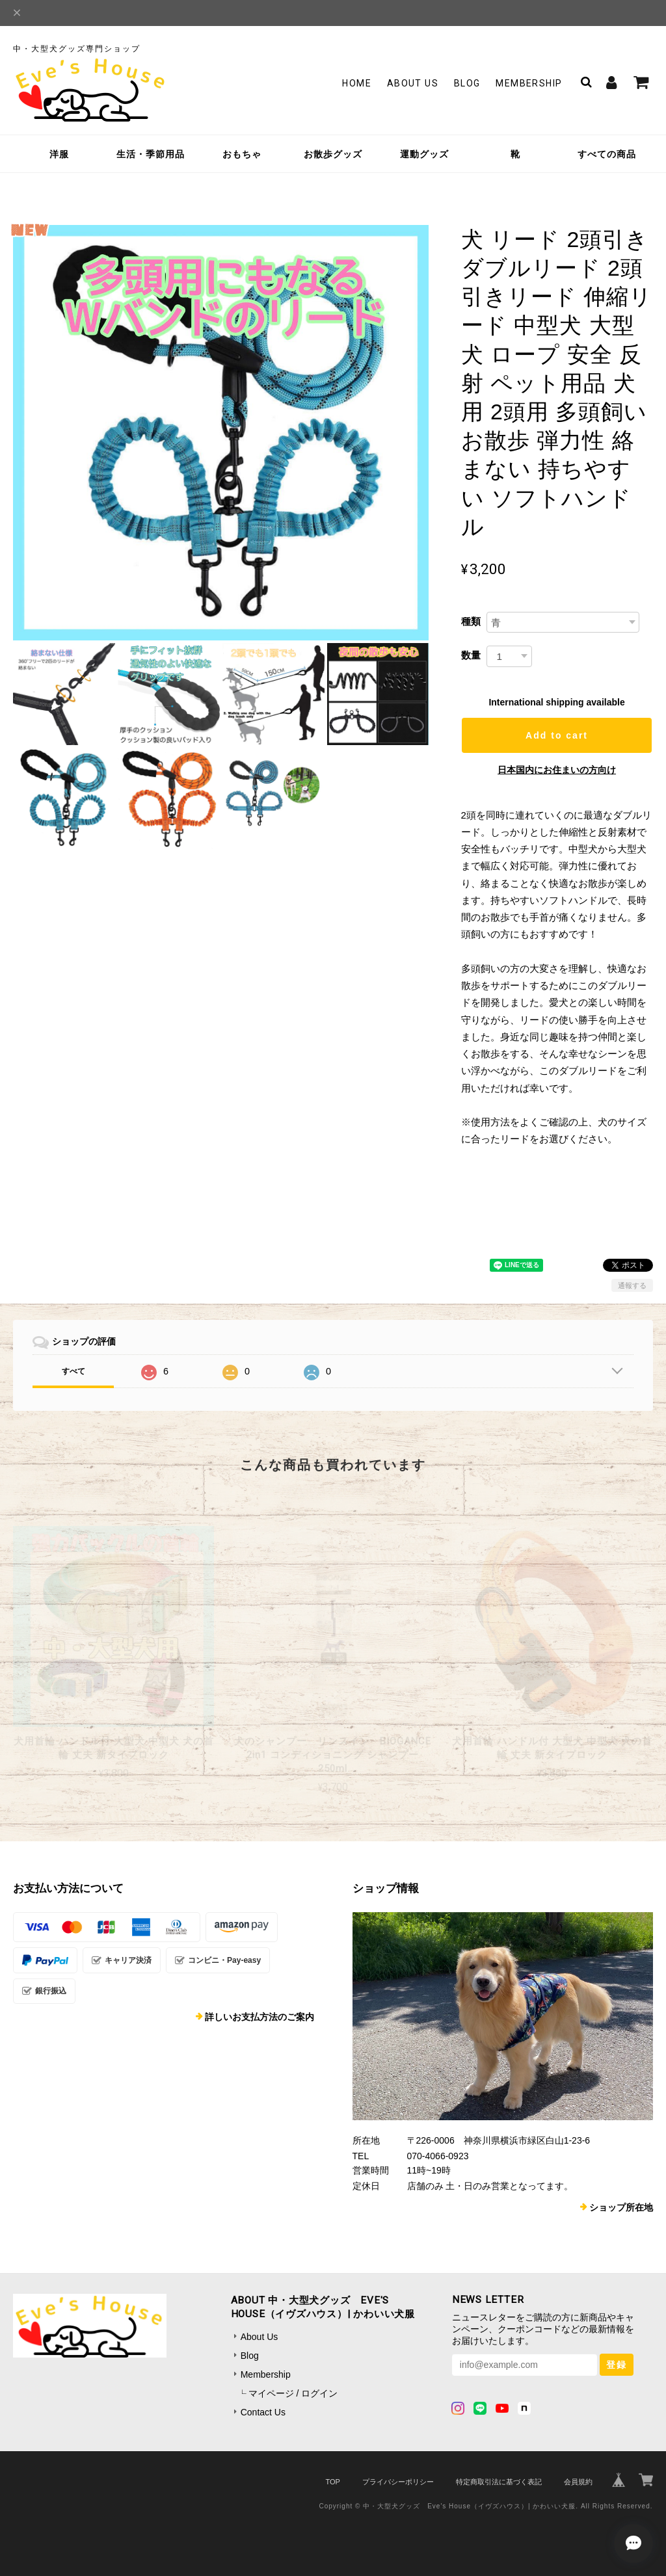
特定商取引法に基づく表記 (499, 2482)
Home (356, 83)
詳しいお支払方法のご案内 (259, 2017)
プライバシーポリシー (398, 2482)
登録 (616, 2364)
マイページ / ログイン (293, 2393)
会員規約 (578, 2482)
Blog (467, 83)
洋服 (59, 154)
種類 (471, 621)
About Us (412, 83)
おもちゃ (241, 154)
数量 (471, 655)
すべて (73, 1371)
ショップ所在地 (621, 2207)
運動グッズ (424, 154)
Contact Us (263, 2412)
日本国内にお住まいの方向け (557, 770)
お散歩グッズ (333, 154)
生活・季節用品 (150, 154)
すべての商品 (607, 154)
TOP (332, 2482)
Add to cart (557, 735)
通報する (632, 1285)
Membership (529, 83)
